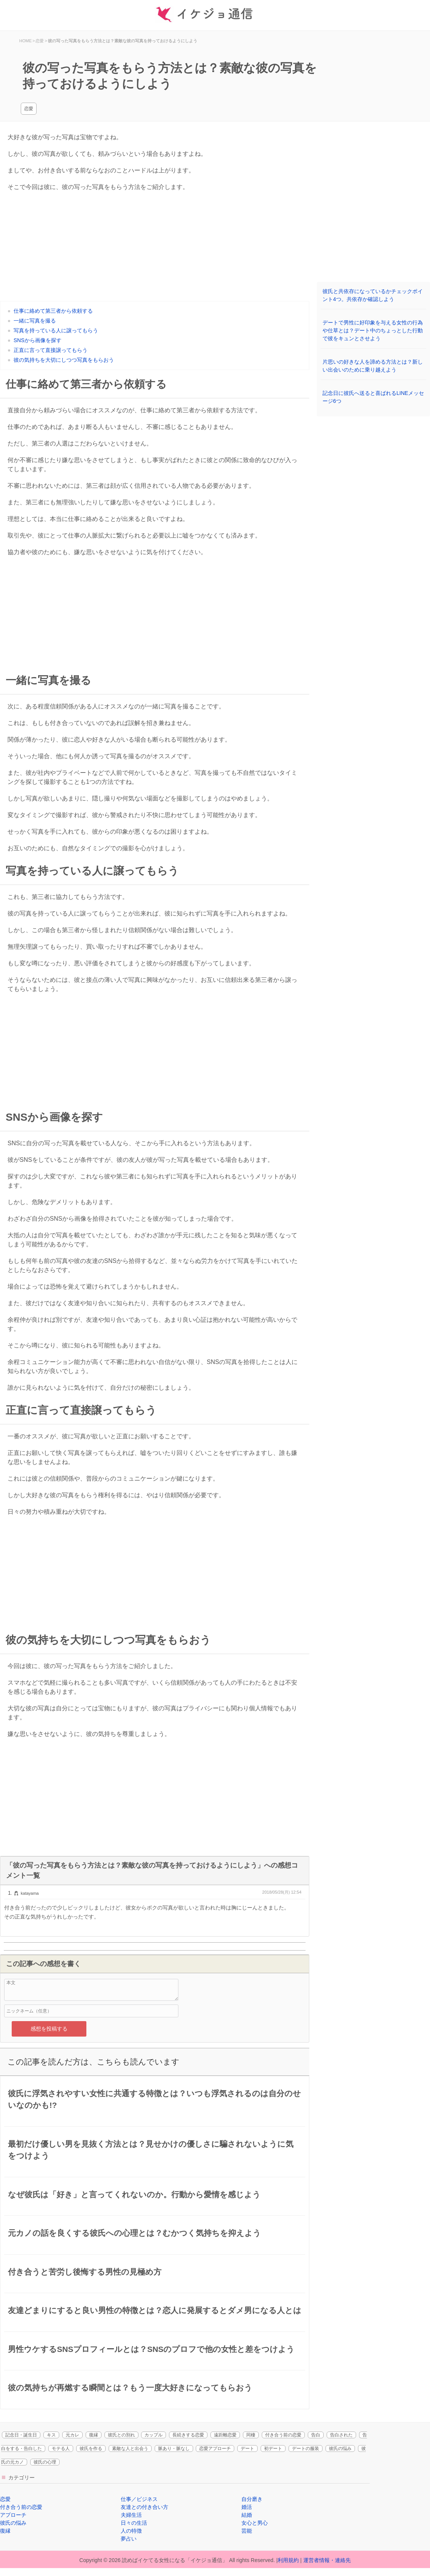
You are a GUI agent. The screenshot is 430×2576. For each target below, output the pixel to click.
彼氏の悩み (340, 2448)
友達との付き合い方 (144, 2507)
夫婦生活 (131, 2515)
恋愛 (28, 108)
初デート (273, 2448)
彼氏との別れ (121, 2435)
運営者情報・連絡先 (327, 2560)
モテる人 (61, 2448)
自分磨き (252, 2499)
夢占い (129, 2539)
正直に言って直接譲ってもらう (51, 350)
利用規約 (288, 2560)
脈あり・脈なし (174, 2448)
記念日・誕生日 (21, 2435)
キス (51, 2435)
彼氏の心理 (45, 2462)
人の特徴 (131, 2531)
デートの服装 (305, 2448)
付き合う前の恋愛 (283, 2435)
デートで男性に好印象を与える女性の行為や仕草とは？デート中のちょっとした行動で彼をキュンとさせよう (372, 330)
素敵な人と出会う (130, 2448)
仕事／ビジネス (139, 2499)
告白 (315, 2435)
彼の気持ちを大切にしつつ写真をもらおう (64, 360)
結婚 (246, 2515)
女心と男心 (254, 2523)
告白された (341, 2435)
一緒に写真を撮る (35, 321)
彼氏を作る (91, 2448)
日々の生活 (134, 2523)
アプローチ (13, 2515)
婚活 (246, 2507)
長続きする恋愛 (188, 2435)
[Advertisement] (154, 248)
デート (247, 2448)
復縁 (93, 2435)
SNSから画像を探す (37, 340)
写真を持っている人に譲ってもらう (56, 330)
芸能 (246, 2531)
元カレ (72, 2435)
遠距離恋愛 (225, 2435)
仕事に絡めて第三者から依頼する (53, 311)
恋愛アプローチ (215, 2448)
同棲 (250, 2435)
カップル (153, 2435)
